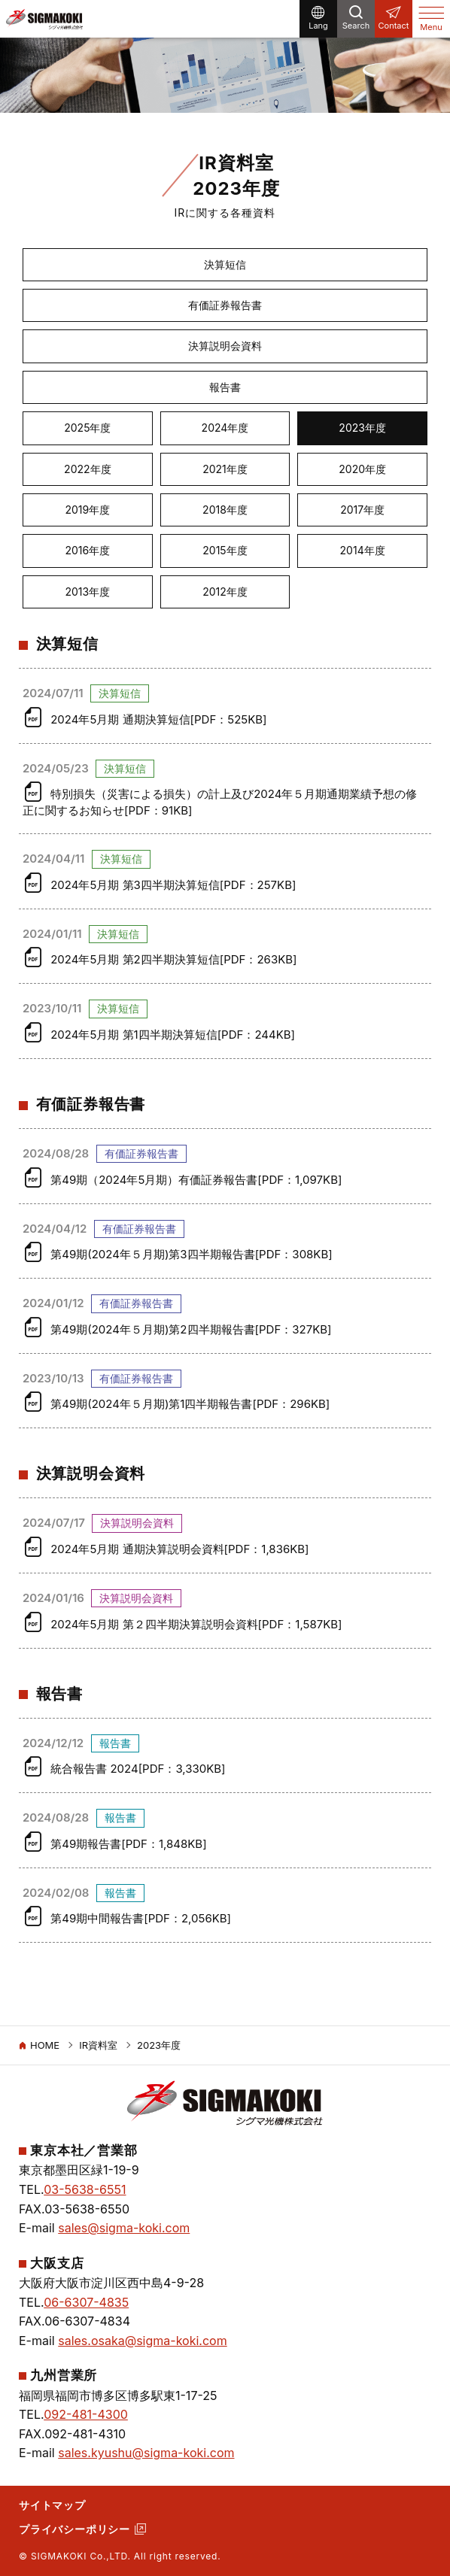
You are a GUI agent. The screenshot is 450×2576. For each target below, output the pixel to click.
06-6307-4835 (86, 2302)
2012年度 (225, 591)
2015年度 (224, 550)
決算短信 (225, 264)
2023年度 (362, 427)
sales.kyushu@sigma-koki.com (146, 2452)
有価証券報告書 (225, 305)
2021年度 (225, 469)
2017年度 (362, 509)
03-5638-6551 (85, 2189)
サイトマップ (52, 2505)
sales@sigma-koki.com (124, 2227)
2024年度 (225, 427)
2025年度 (87, 427)
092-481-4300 (86, 2414)
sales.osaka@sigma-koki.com (142, 2340)
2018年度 (225, 509)
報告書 (225, 387)
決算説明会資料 (225, 345)
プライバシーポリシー (74, 2529)
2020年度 (362, 469)
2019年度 (87, 509)
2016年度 (87, 550)
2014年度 (362, 550)
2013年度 (87, 591)
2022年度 (87, 469)
